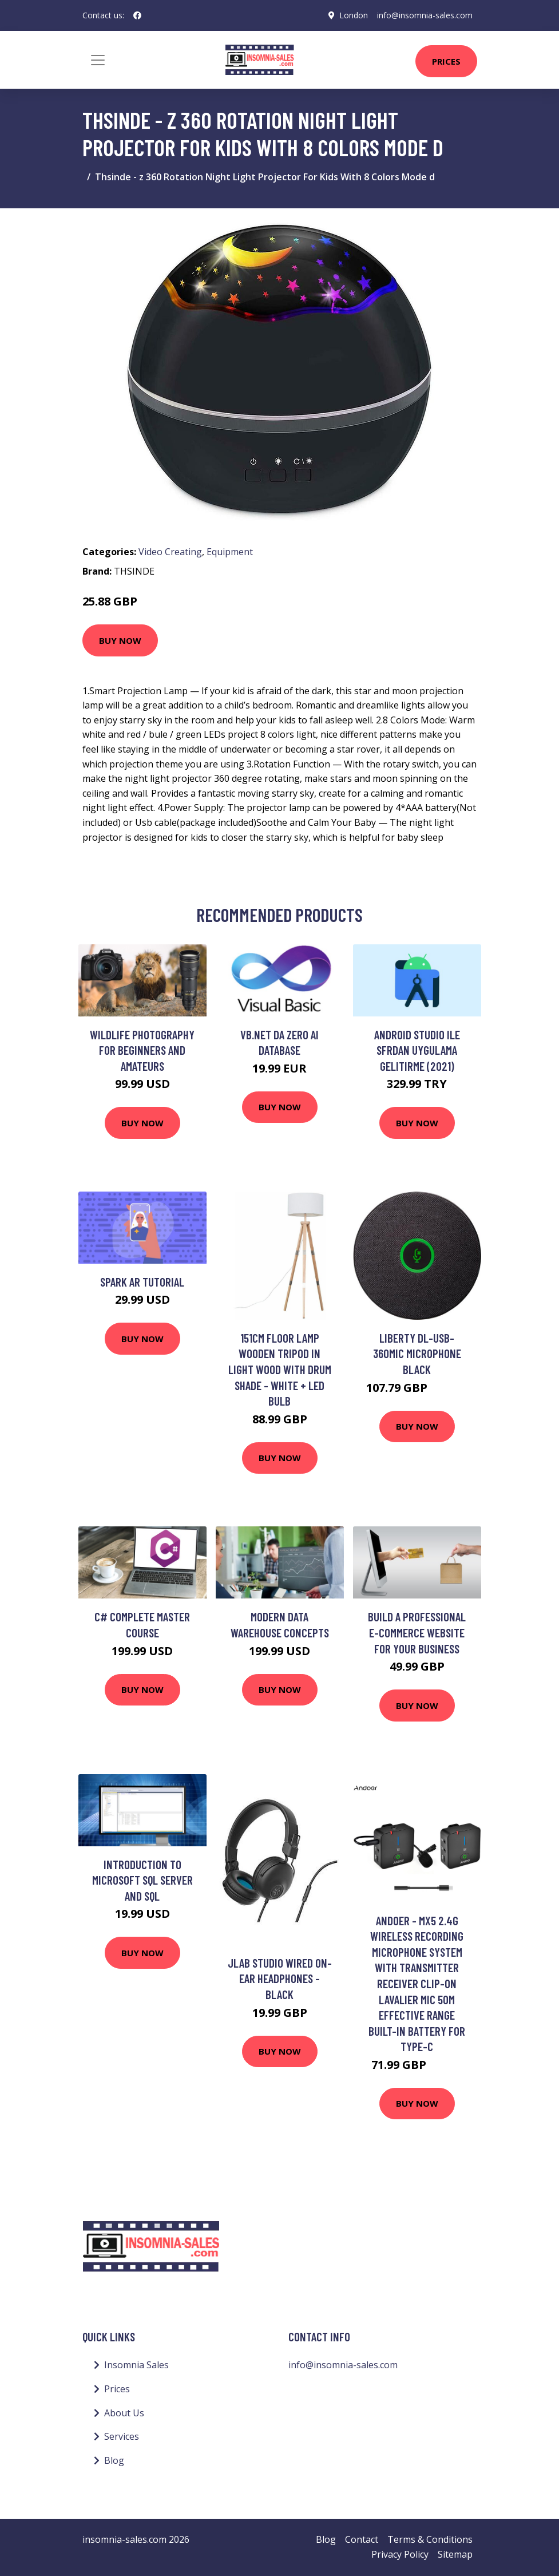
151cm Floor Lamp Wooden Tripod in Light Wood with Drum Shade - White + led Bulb (279, 1369)
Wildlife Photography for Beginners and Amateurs (142, 1050)
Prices (446, 61)
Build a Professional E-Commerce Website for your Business (417, 1632)
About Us (124, 2413)
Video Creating (170, 551)
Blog (114, 2460)
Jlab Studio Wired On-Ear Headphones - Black (280, 1978)
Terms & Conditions (430, 2539)
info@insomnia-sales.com (425, 15)
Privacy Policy (400, 2554)
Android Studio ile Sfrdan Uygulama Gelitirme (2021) (417, 1050)
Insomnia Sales (136, 2365)
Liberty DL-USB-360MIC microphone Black (417, 1353)
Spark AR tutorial (142, 1282)
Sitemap (455, 2554)
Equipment (230, 551)
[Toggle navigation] (97, 60)
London (353, 15)
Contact (361, 2539)
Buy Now (120, 640)
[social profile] (137, 15)
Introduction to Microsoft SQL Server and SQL (142, 1880)
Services (121, 2436)
